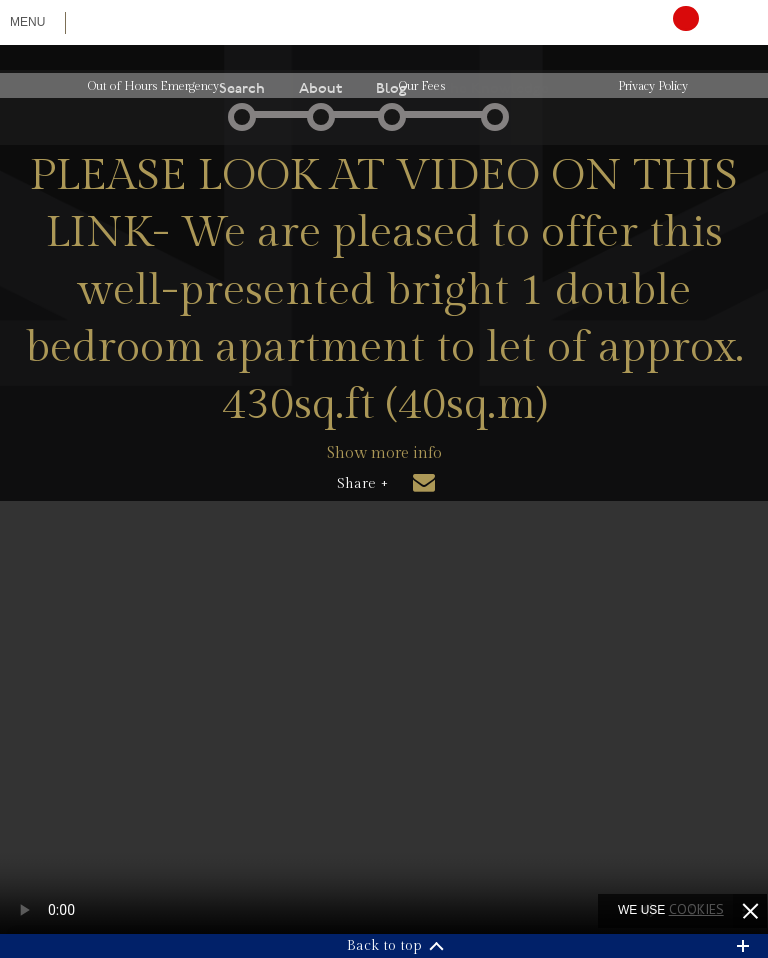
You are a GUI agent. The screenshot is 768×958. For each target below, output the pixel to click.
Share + (362, 484)
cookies (696, 909)
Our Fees (422, 86)
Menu (27, 22)
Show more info (384, 453)
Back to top (384, 946)
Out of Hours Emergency (153, 86)
